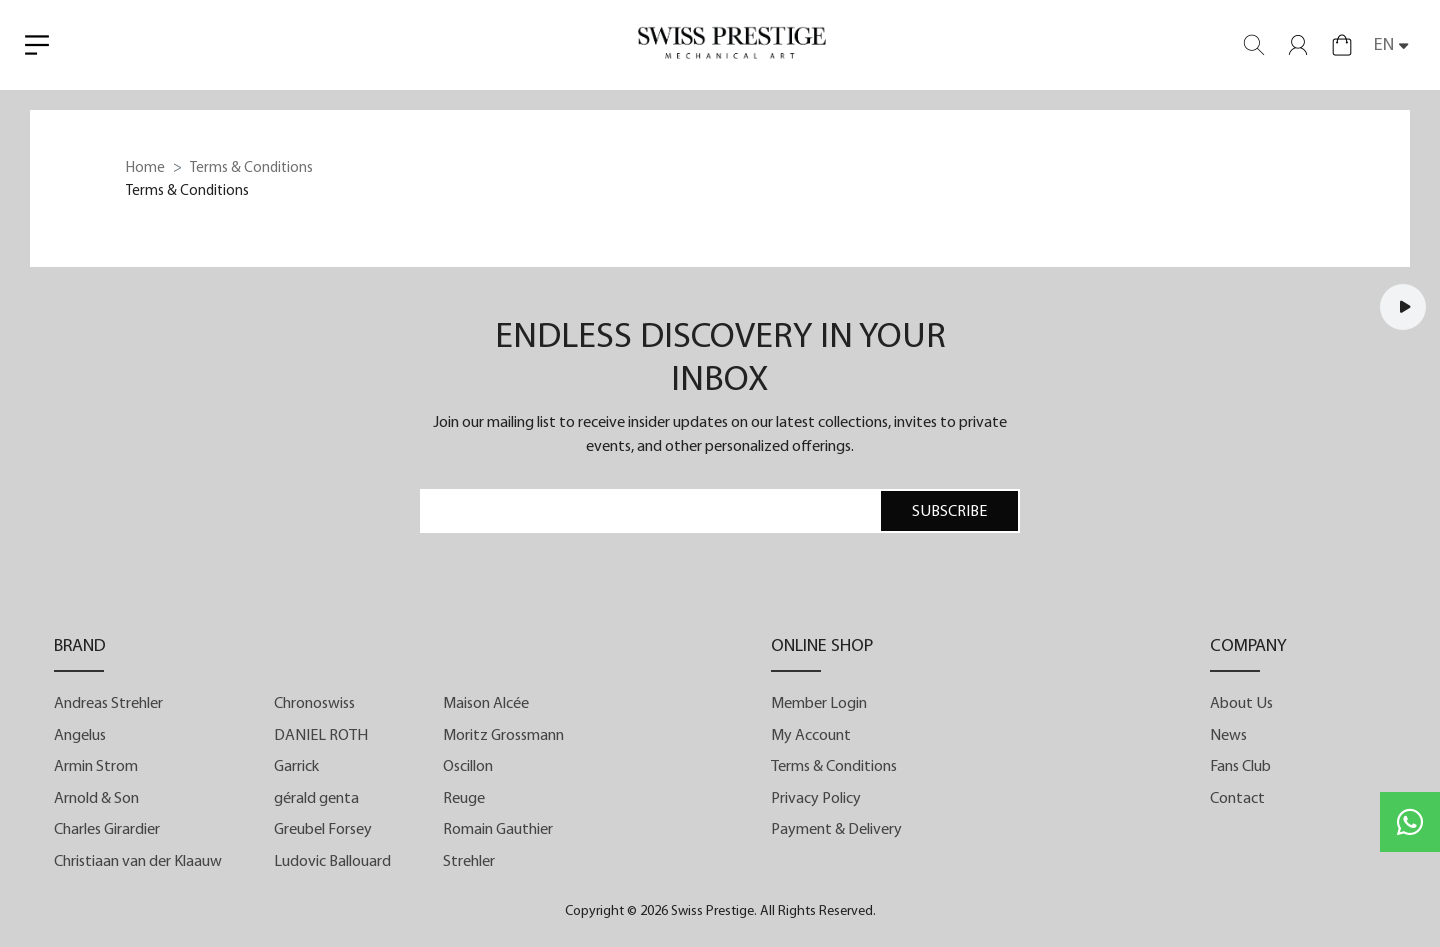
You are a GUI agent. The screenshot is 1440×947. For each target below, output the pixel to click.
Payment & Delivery (836, 830)
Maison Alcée (486, 704)
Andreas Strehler (108, 704)
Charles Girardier (107, 830)
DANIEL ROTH (321, 736)
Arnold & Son (96, 799)
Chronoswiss (314, 704)
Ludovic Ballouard (332, 862)
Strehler (469, 862)
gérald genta (316, 799)
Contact (1237, 799)
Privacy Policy (816, 799)
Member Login (819, 704)
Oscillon (468, 767)
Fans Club (1240, 767)
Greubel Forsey (323, 830)
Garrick (296, 767)
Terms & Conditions (834, 767)
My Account (811, 736)
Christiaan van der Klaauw (138, 862)
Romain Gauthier (498, 830)
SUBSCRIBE (949, 512)
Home (145, 168)
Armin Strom (96, 767)
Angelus (80, 736)
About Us (1241, 704)
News (1228, 736)
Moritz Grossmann (503, 736)
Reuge (464, 799)
